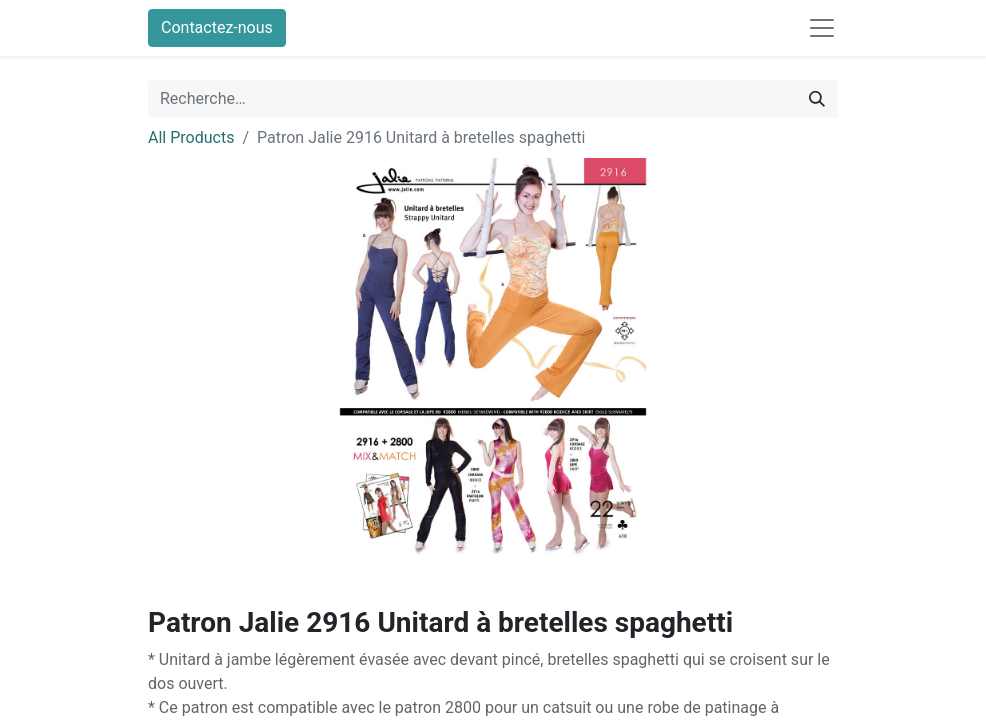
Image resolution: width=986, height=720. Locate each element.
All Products (191, 137)
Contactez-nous (217, 27)
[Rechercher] (817, 99)
